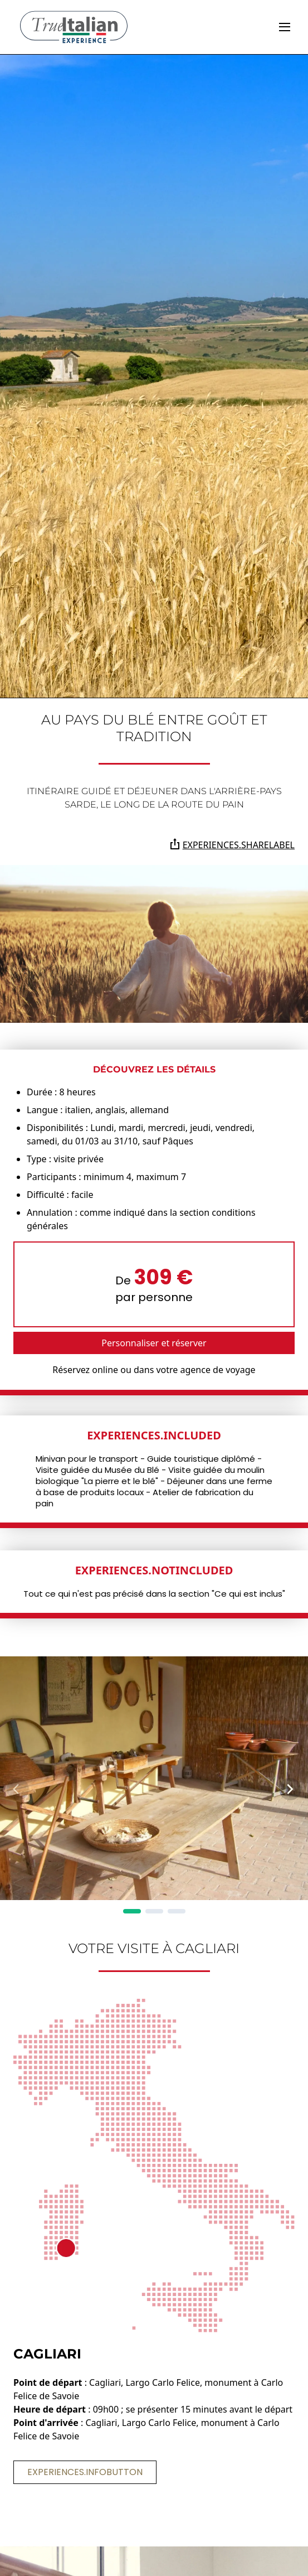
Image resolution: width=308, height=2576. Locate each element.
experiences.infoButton (85, 2472)
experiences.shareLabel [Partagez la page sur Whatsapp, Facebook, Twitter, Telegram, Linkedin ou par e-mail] (232, 844)
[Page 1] (132, 1911)
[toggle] (284, 27)
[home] (74, 27)
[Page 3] (176, 1911)
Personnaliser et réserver (153, 1343)
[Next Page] (290, 1789)
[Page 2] (154, 1911)
